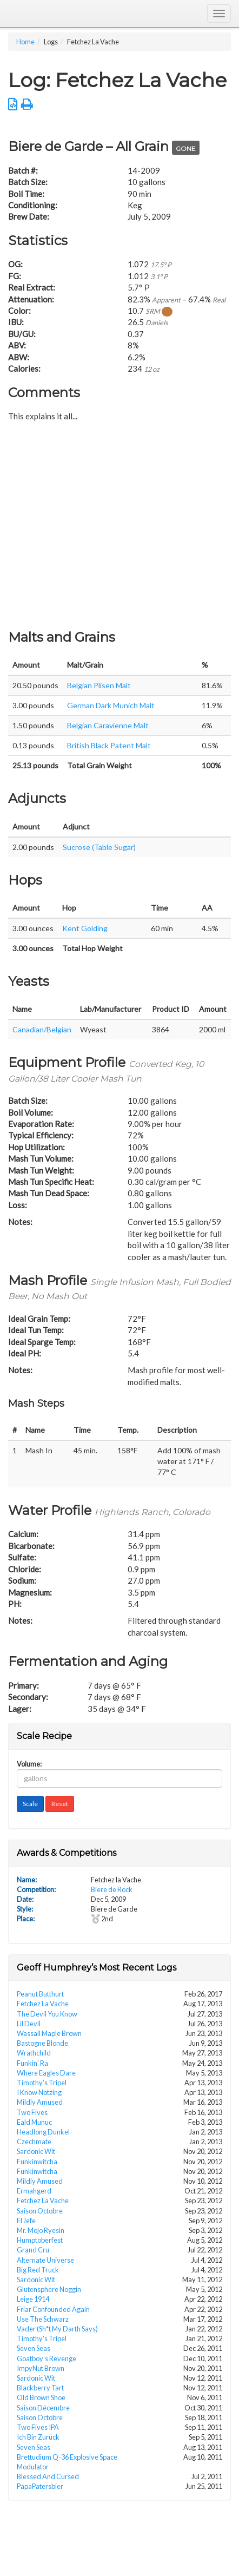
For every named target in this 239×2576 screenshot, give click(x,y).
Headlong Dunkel (43, 2131)
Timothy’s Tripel (42, 2082)
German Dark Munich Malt (111, 705)
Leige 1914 (33, 2299)
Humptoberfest (40, 2240)
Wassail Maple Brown (49, 2033)
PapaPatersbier (40, 2486)
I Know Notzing (39, 2092)
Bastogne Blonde (42, 2043)
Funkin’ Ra (32, 2063)
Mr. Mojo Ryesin (40, 2230)
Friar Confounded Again (53, 2309)
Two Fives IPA (38, 2427)
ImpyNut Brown (40, 2368)
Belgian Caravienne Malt (108, 725)
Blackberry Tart (40, 2387)
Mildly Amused (40, 2102)
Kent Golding (85, 928)
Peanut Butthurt (40, 1993)
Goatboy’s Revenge (46, 2358)
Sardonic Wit (36, 2151)
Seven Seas (33, 2348)
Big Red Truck (38, 2269)
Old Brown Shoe (41, 2397)
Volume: (29, 1764)
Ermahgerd (34, 2190)
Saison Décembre (43, 2407)
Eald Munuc (34, 2122)
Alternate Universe (45, 2260)
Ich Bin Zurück (38, 2437)
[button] (13, 104)
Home (25, 41)
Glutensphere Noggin (49, 2289)
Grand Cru (33, 2249)
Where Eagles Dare (46, 2072)
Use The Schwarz (43, 2319)
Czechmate (34, 2141)
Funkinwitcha (37, 2161)
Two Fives (32, 2112)
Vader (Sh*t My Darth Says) (57, 2328)
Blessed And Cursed (48, 2476)
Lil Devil (29, 2023)
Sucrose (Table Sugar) (99, 847)
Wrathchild (34, 2052)
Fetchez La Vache (43, 2003)
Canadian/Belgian (41, 1029)
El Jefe (26, 2220)
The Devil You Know (47, 2014)
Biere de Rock (111, 1889)
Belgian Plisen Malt (99, 685)
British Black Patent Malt (109, 745)
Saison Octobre (40, 2210)
